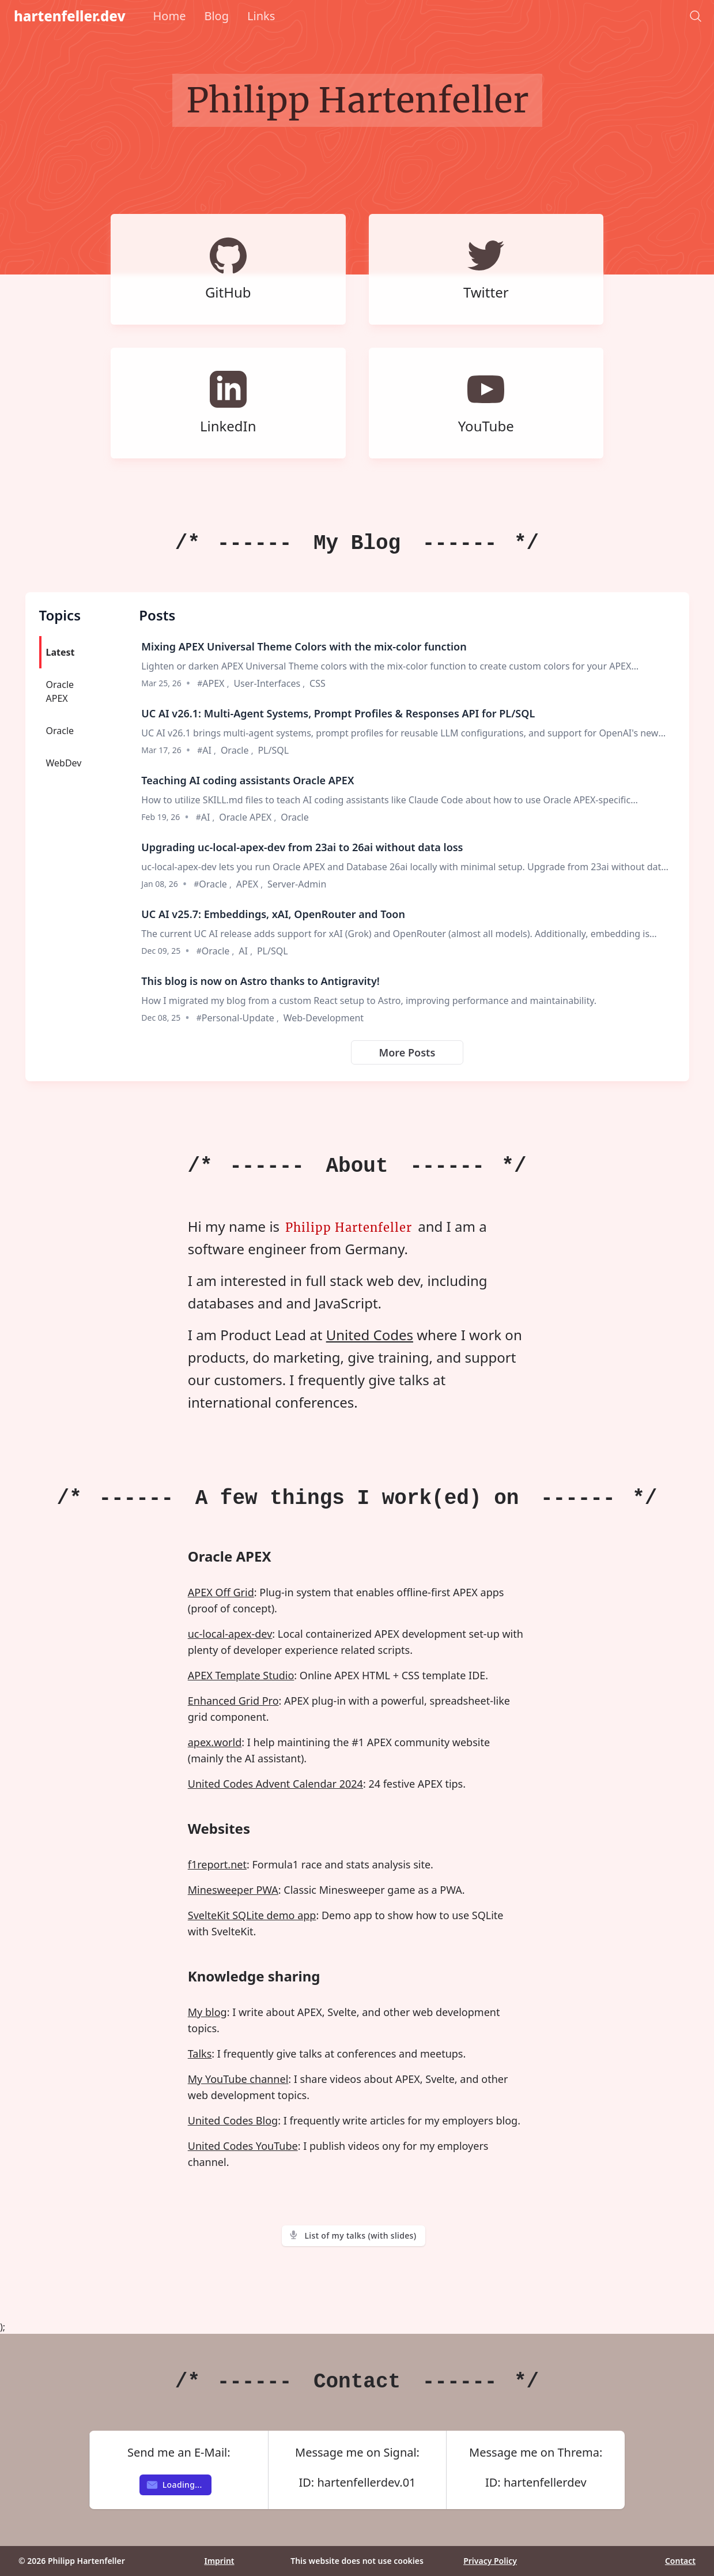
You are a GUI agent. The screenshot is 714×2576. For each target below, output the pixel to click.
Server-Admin (296, 884)
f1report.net (217, 1864)
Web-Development (324, 1017)
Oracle (236, 750)
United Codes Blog (233, 2120)
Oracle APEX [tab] (60, 691)
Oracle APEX (246, 817)
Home (169, 16)
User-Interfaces (268, 683)
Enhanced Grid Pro (233, 1701)
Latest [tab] (60, 652)
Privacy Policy (490, 2560)
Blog (216, 16)
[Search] (695, 16)
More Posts (407, 1052)
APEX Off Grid (221, 1592)
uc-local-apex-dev (230, 1634)
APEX (214, 683)
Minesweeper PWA (233, 1890)
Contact (680, 2560)
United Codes (369, 1334)
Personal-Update (239, 1017)
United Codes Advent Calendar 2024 (275, 1784)
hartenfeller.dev (70, 16)
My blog (207, 2012)
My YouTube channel (238, 2079)
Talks (200, 2053)
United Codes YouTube (243, 2146)
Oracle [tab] (60, 730)
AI (208, 750)
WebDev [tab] (64, 763)
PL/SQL (273, 750)
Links (261, 16)
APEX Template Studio (241, 1675)
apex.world (215, 1742)
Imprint (219, 2560)
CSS (317, 683)
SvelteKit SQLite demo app (252, 1915)
